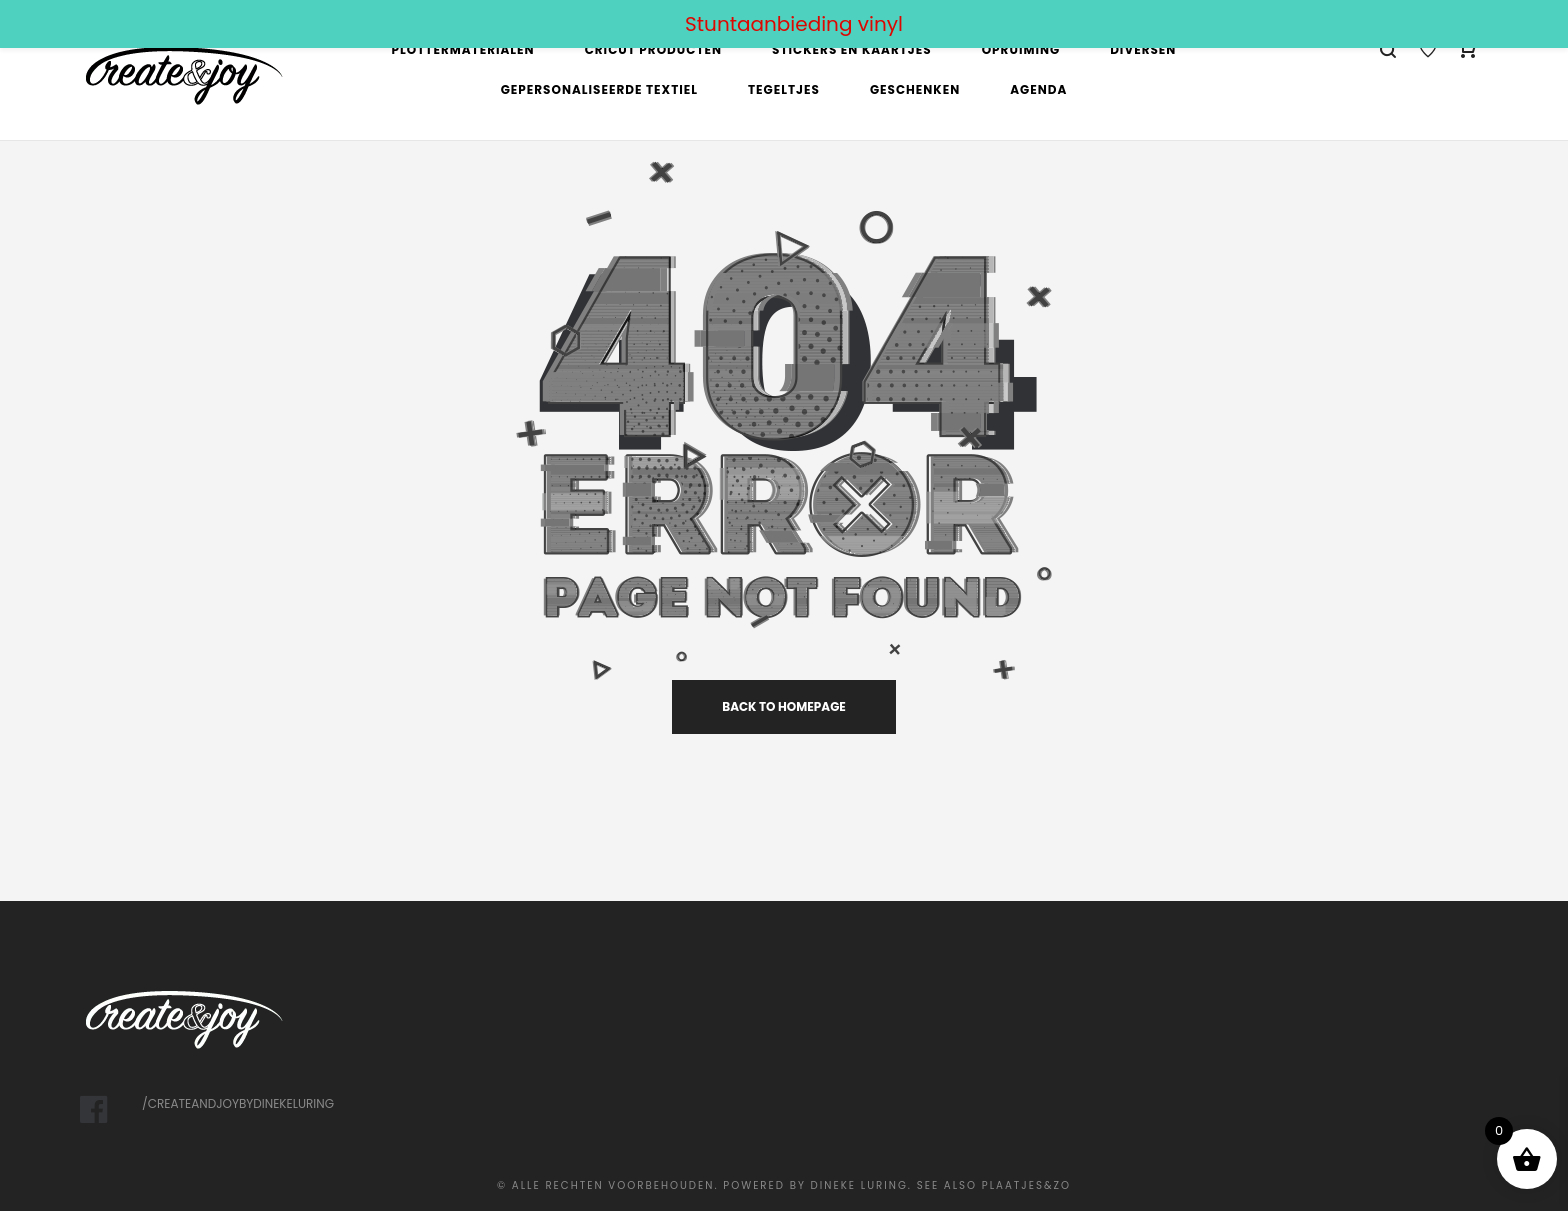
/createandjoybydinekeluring (238, 1103)
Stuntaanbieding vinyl (794, 24)
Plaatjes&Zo (1026, 1185)
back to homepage (784, 706)
